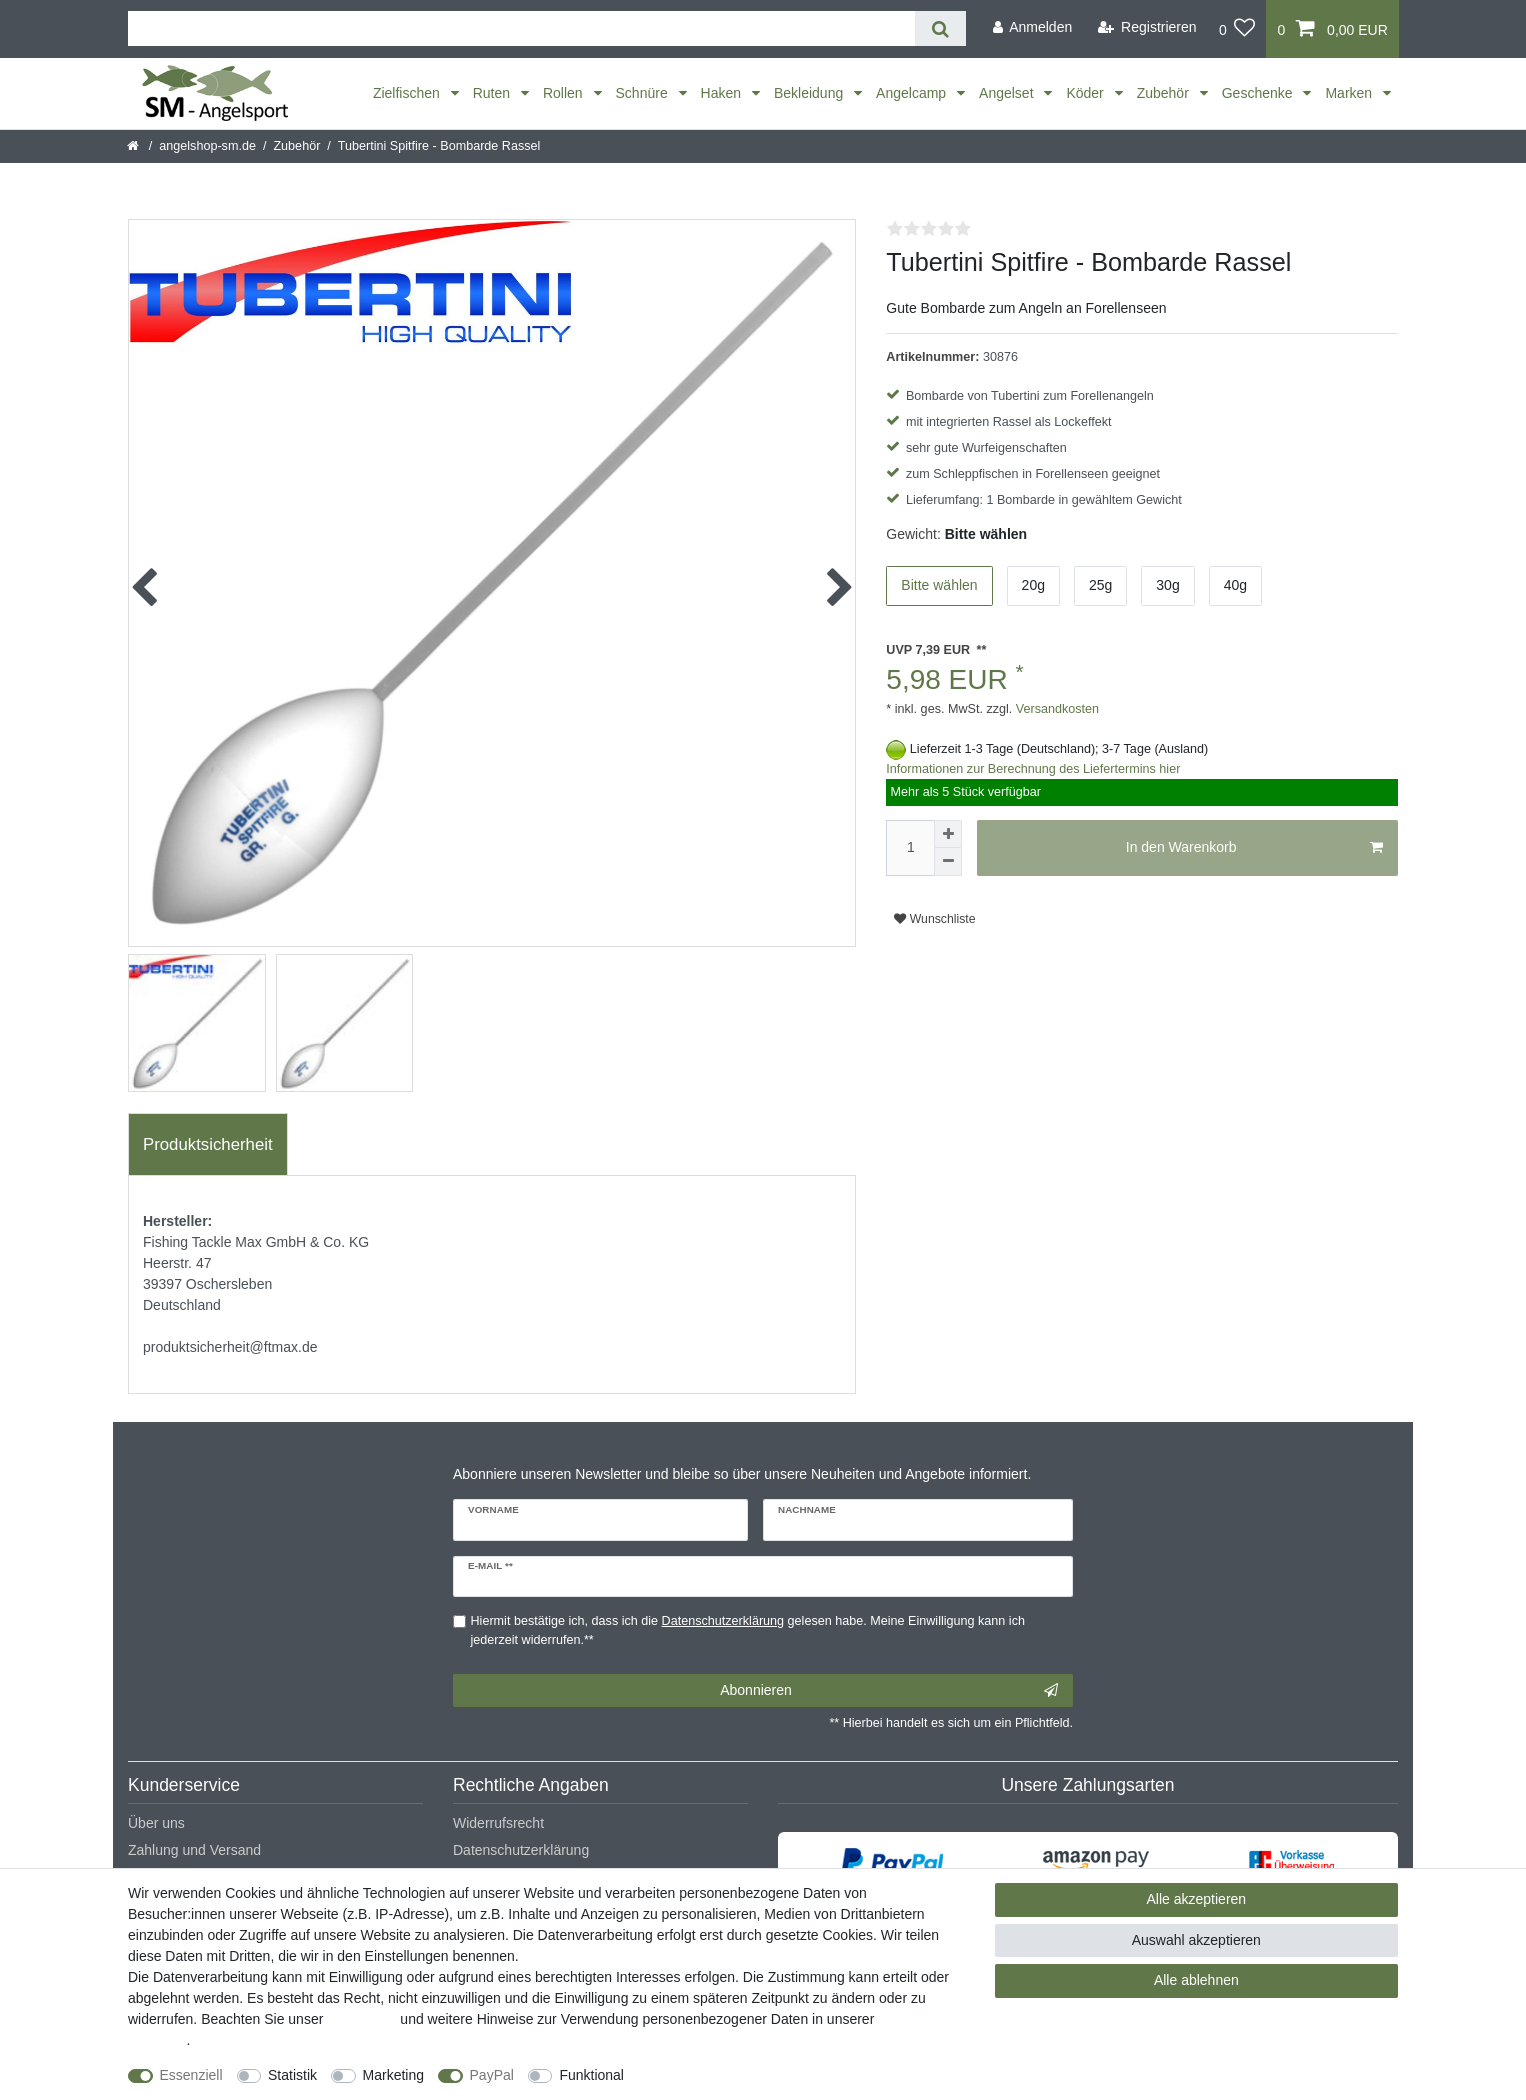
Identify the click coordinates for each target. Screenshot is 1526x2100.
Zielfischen (408, 93)
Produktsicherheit (208, 1144)
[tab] (208, 1145)
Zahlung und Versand (194, 1850)
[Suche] (940, 28)
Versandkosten (1055, 709)
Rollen (565, 93)
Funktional (591, 2075)
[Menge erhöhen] (948, 834)
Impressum (361, 2019)
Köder (1086, 93)
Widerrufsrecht (498, 1823)
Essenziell (191, 2075)
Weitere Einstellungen (710, 2075)
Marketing (393, 2075)
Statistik (292, 2075)
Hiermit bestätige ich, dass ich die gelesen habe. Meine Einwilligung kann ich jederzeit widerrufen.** (748, 1630)
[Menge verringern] (948, 862)
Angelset (1008, 93)
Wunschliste (934, 919)
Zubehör (1165, 93)
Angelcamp (913, 93)
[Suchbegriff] (521, 28)
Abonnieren (889, 1691)
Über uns (156, 1823)
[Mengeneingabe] (910, 848)
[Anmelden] (1032, 27)
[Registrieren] (1147, 27)
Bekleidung (810, 93)
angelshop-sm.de (207, 146)
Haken (723, 93)
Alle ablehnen (1196, 1980)
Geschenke (1259, 93)
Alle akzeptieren (1197, 1899)
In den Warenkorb (1254, 848)
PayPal (492, 2075)
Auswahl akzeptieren (1196, 1940)
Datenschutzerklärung (521, 1850)
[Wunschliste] (1237, 29)
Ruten (493, 93)
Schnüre (644, 93)
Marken (1350, 93)
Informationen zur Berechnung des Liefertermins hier (1033, 769)
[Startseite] (134, 146)
